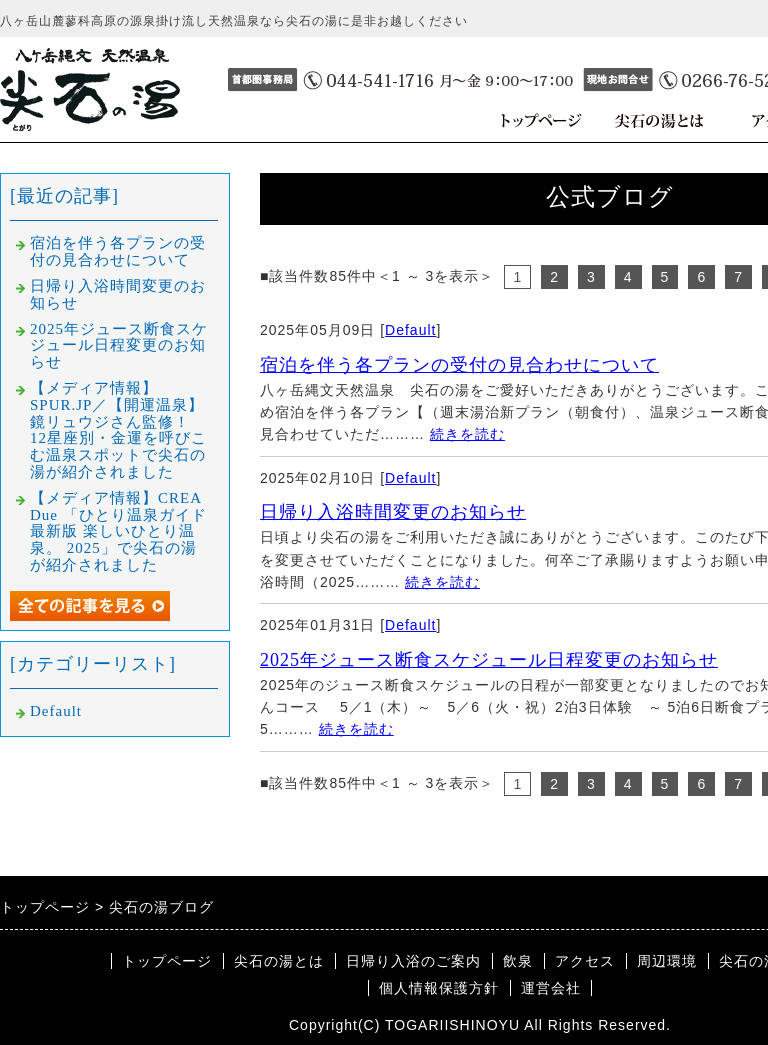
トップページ (167, 961)
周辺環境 (667, 961)
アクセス (585, 961)
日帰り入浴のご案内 (413, 961)
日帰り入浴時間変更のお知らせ (393, 512)
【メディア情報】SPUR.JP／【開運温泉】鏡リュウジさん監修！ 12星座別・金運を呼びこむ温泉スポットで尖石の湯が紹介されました (118, 430)
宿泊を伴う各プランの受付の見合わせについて (459, 365)
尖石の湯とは (279, 961)
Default (410, 330)
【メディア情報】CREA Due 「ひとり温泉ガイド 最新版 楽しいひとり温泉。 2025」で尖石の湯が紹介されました (126, 531)
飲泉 (518, 961)
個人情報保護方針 (439, 988)
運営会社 (551, 988)
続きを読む (467, 434)
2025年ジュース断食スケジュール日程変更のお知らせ (489, 660)
